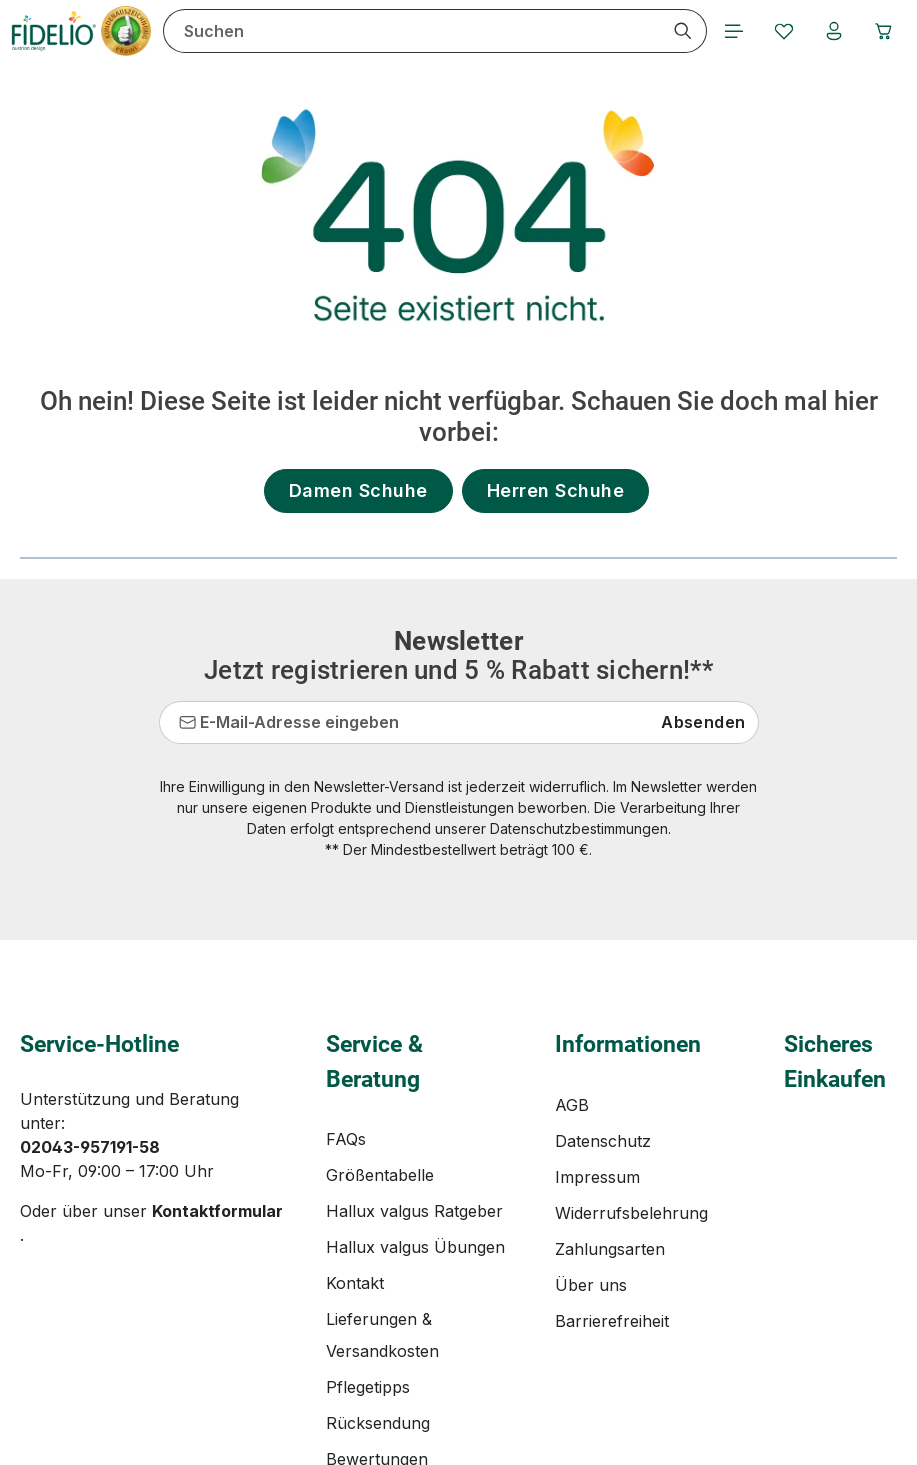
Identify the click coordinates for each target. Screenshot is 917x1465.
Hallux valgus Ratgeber (414, 1020)
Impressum (597, 986)
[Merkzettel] (784, 31)
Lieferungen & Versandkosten (382, 1144)
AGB (572, 914)
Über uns (591, 1094)
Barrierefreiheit (612, 1130)
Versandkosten (563, 1413)
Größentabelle (380, 984)
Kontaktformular (217, 1020)
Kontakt (355, 1092)
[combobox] (412, 31)
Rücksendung (378, 1232)
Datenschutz (603, 950)
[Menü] (734, 31)
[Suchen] (683, 31)
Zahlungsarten (610, 1058)
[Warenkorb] (884, 31)
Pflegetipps (368, 1196)
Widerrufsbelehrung (631, 1022)
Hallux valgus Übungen (415, 1056)
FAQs (346, 948)
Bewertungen (377, 1268)
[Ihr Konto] (834, 31)
